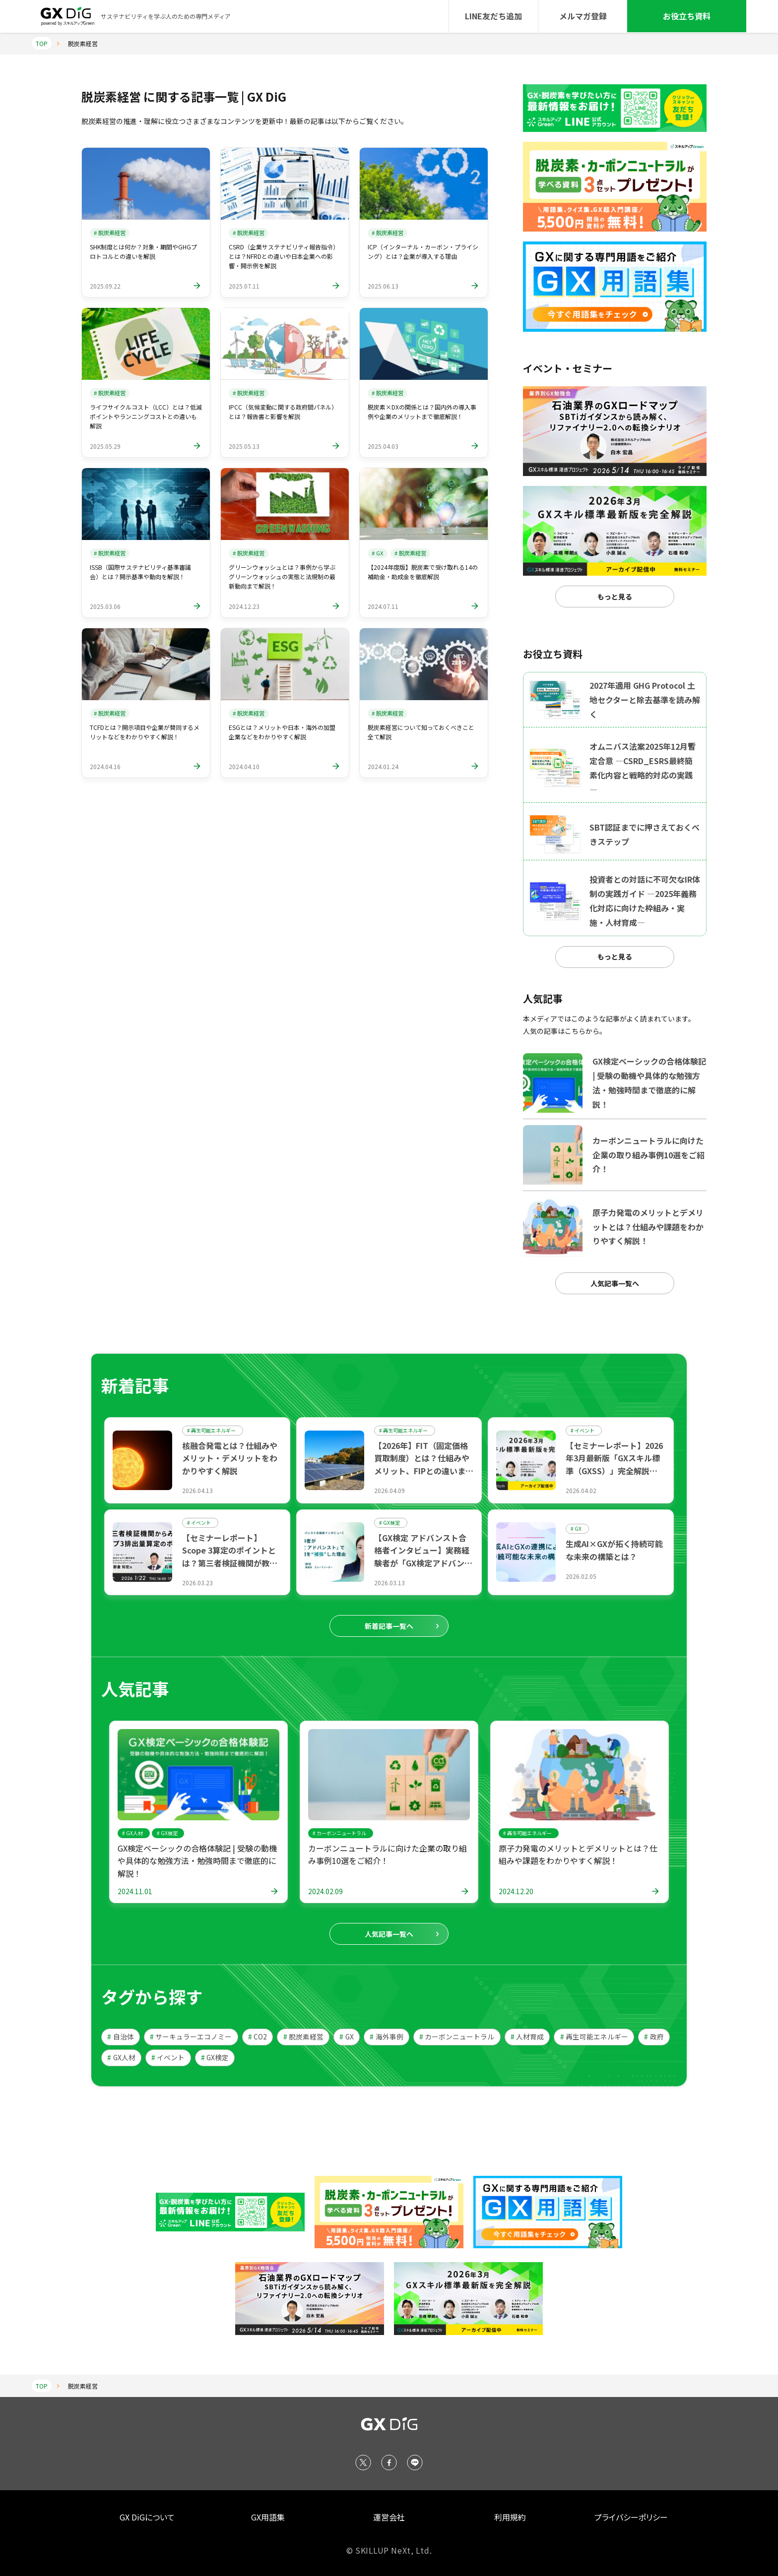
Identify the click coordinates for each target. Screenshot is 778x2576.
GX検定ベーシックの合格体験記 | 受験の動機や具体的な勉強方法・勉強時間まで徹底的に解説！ (197, 1860)
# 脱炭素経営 (110, 233)
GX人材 (121, 2057)
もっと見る (614, 596)
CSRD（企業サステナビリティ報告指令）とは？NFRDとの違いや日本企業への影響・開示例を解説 (284, 256)
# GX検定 (389, 1522)
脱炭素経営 (303, 2036)
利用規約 (510, 2517)
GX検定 (215, 2057)
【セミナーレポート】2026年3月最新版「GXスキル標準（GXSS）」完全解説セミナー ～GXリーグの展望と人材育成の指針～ (614, 1470)
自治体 (120, 2036)
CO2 (257, 2036)
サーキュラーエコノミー (191, 2036)
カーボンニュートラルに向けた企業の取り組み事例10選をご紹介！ (387, 1854)
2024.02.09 (325, 1891)
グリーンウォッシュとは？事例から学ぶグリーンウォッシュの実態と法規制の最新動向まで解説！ (282, 576)
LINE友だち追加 (493, 16)
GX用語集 (268, 2517)
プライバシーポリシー (631, 2517)
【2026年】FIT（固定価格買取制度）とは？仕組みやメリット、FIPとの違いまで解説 (423, 1464)
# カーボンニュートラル (339, 1833)
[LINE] (415, 2462)
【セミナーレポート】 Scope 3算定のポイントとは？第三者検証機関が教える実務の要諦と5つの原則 (229, 1557)
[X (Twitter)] (363, 2462)
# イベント (582, 1430)
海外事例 (386, 2036)
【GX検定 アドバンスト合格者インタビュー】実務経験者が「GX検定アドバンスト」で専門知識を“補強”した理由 (423, 1563)
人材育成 (527, 2036)
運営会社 (389, 2517)
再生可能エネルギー (594, 2036)
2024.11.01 (135, 1891)
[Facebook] (389, 2462)
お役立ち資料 (687, 16)
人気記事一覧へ (614, 1283)
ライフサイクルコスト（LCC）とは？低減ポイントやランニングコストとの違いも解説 (146, 416)
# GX (378, 553)
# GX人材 (132, 1833)
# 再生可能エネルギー (211, 1430)
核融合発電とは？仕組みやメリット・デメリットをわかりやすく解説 (229, 1458)
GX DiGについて (147, 2517)
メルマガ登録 (583, 16)
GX (346, 2036)
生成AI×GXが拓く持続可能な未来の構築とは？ (614, 1550)
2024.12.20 (516, 1891)
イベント (168, 2057)
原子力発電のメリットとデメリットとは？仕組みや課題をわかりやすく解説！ (578, 1854)
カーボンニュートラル (456, 2036)
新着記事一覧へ (389, 1626)
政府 (653, 2036)
